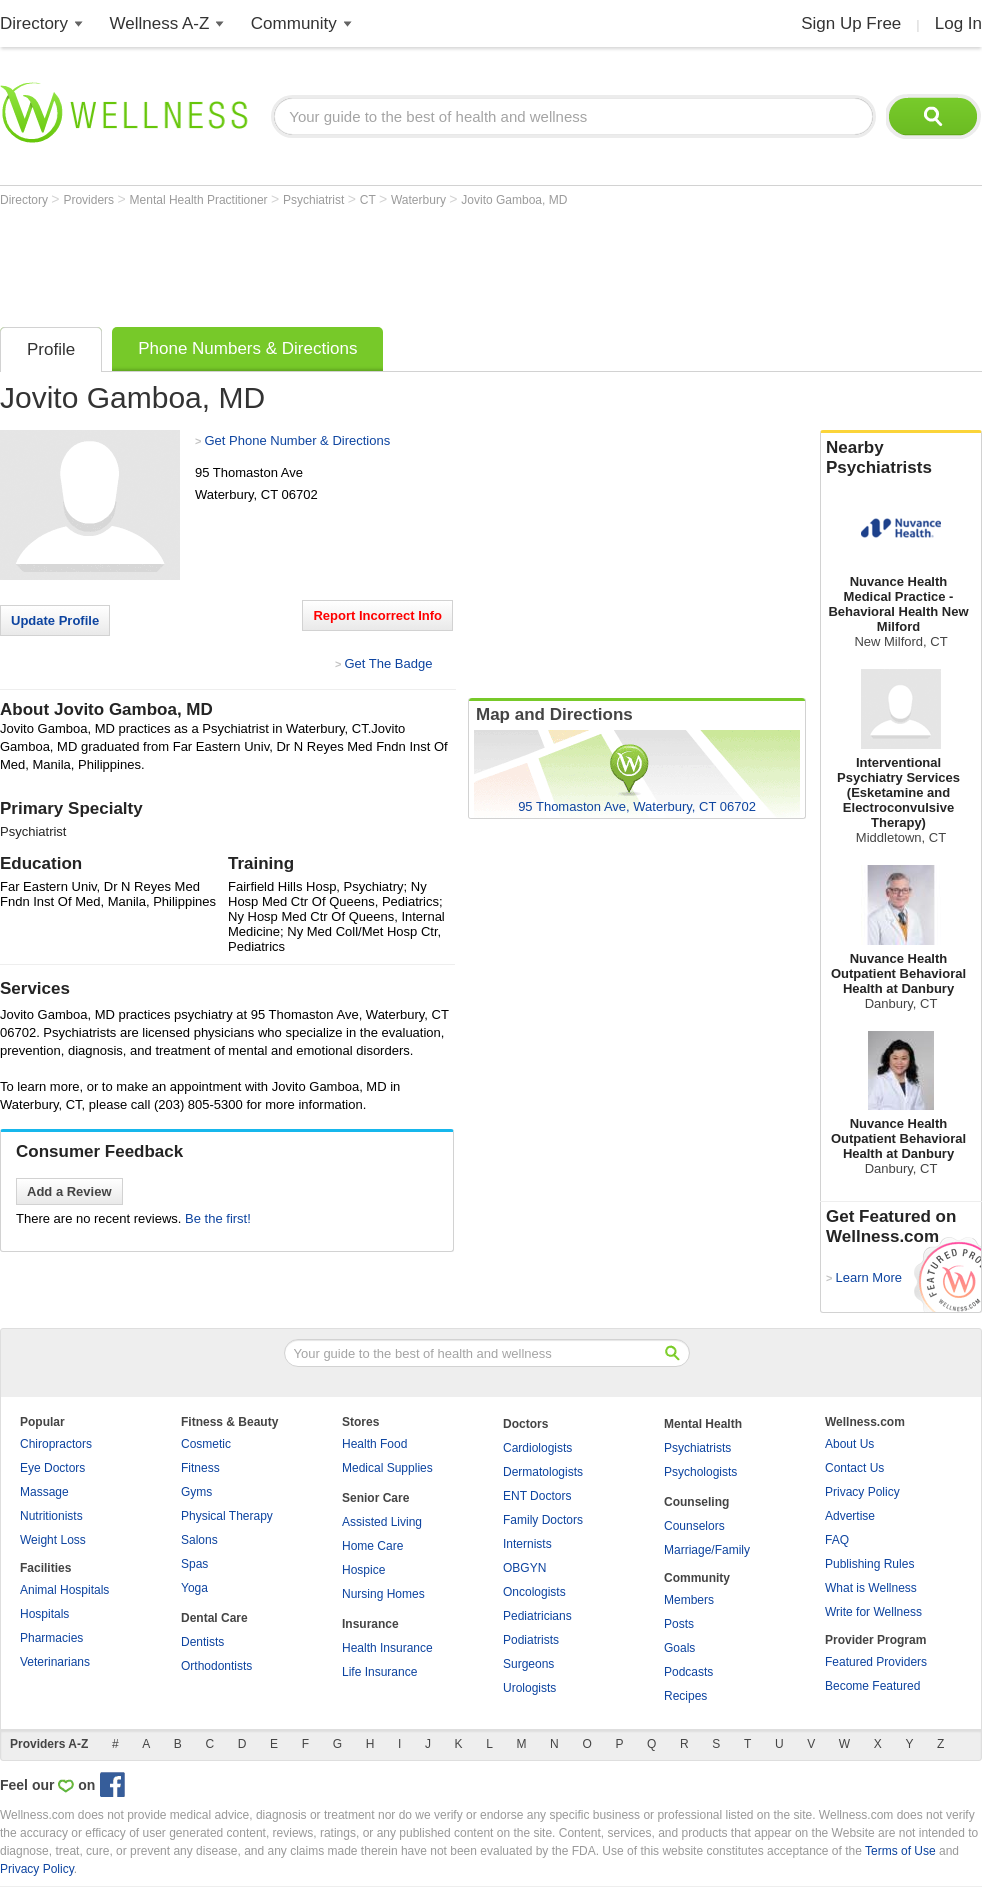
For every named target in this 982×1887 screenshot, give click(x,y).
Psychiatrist (315, 200)
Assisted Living (382, 1522)
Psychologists (700, 1472)
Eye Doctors (52, 1468)
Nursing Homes (383, 1594)
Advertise (850, 1516)
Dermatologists (543, 1472)
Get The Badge (388, 663)
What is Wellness (871, 1588)
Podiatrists (531, 1640)
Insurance (370, 1624)
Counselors (694, 1526)
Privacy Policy (862, 1492)
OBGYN (524, 1568)
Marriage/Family (707, 1550)
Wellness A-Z (160, 23)
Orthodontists (216, 1666)
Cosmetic (206, 1444)
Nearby (901, 458)
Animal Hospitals (64, 1590)
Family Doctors (543, 1520)
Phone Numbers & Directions (247, 348)
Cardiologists (537, 1448)
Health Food (374, 1444)
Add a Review (69, 1191)
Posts (679, 1624)
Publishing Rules (869, 1564)
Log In (958, 23)
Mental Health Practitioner (200, 200)
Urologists (529, 1688)
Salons (199, 1540)
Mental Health (703, 1424)
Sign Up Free (851, 23)
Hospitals (44, 1614)
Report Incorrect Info (377, 615)
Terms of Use (900, 1851)
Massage (44, 1492)
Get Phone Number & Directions (297, 440)
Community (294, 23)
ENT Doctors (537, 1496)
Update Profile (55, 620)
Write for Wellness (873, 1612)
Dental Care (214, 1618)
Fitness (200, 1468)
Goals (679, 1648)
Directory (34, 23)
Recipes (685, 1696)
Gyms (196, 1492)
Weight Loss (53, 1540)
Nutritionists (51, 1516)
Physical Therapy (227, 1516)
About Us (849, 1444)
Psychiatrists (697, 1448)
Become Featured (872, 1686)
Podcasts (688, 1672)
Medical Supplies (387, 1468)
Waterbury (420, 200)
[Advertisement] (364, 262)
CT (369, 200)
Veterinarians (55, 1662)
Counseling (696, 1502)
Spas (194, 1564)
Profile (51, 349)
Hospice (363, 1570)
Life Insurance (379, 1672)
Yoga (194, 1588)
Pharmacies (51, 1638)
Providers (90, 200)
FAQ (837, 1540)
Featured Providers (876, 1662)
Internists (527, 1544)
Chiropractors (56, 1444)
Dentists (202, 1642)
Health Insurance (387, 1648)
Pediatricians (537, 1616)
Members (689, 1600)
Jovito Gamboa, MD (514, 200)
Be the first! (218, 1218)
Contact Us (854, 1468)
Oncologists (534, 1592)
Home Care (372, 1546)
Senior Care (375, 1498)
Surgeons (528, 1664)
